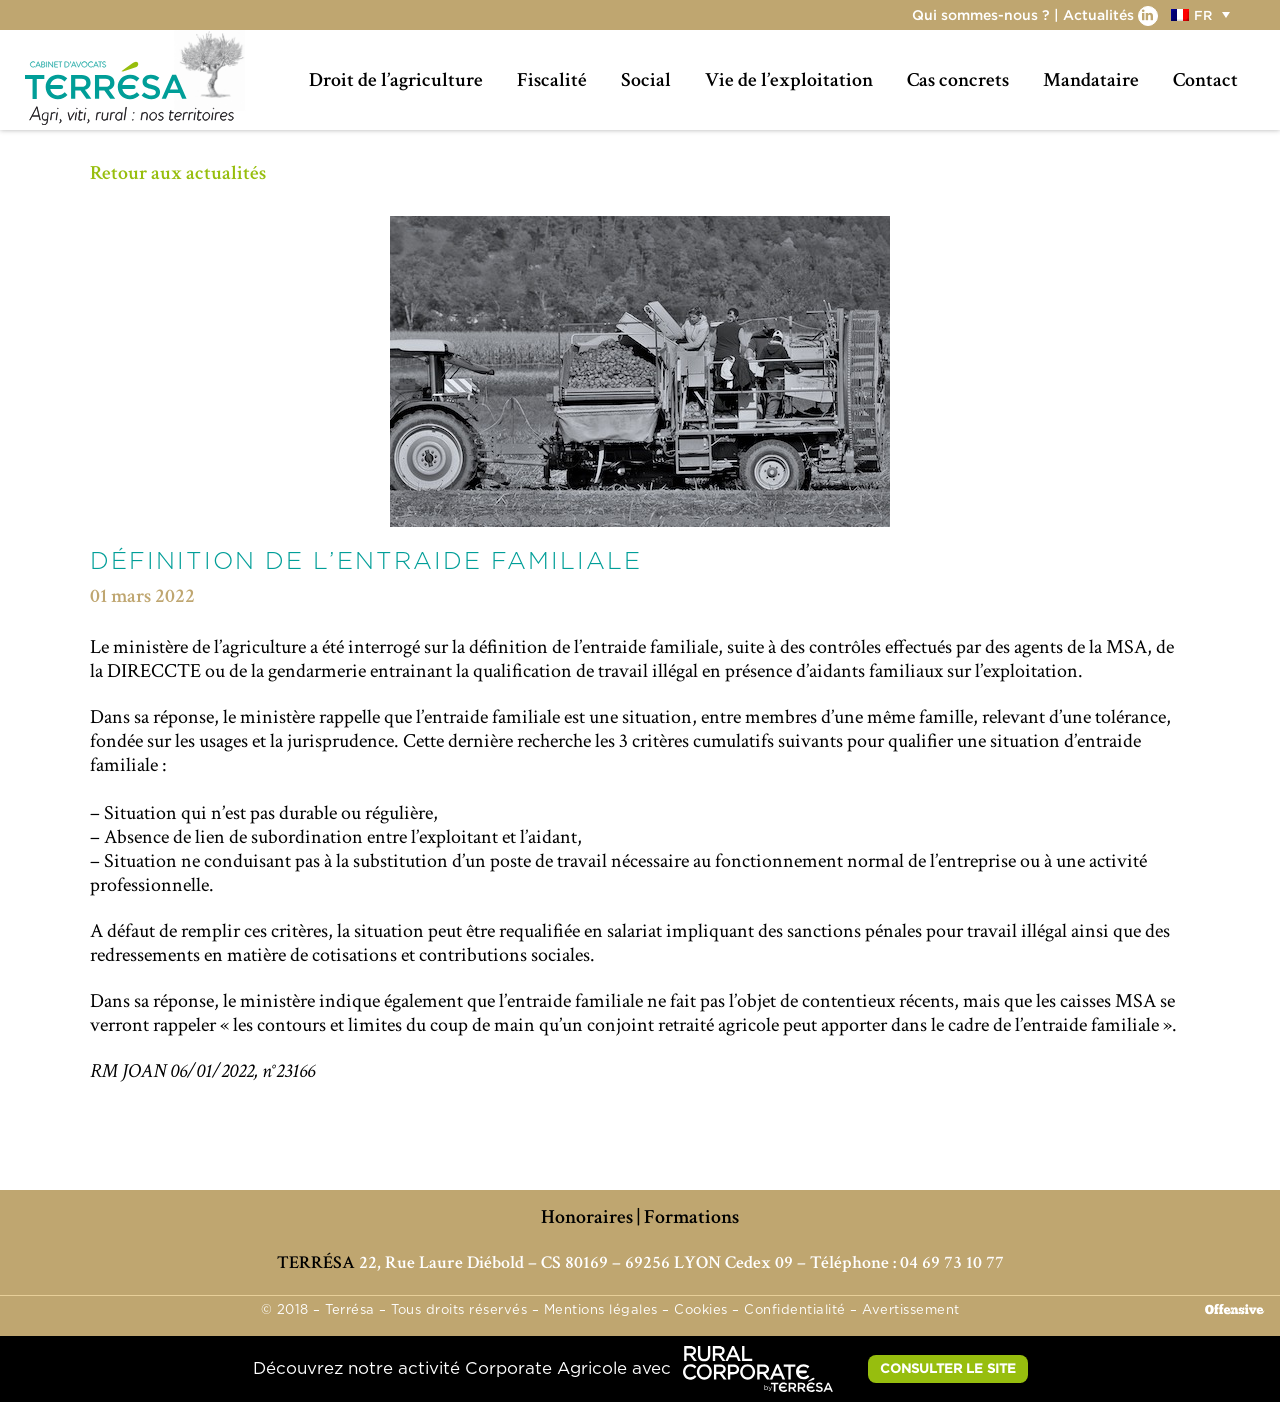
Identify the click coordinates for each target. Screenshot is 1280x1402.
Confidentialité (795, 1310)
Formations (691, 1217)
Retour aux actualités (178, 173)
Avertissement (911, 1310)
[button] (1203, 14)
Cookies (701, 1310)
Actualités (1098, 14)
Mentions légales (601, 1310)
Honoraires (587, 1217)
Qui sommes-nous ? (981, 14)
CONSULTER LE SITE (948, 1368)
